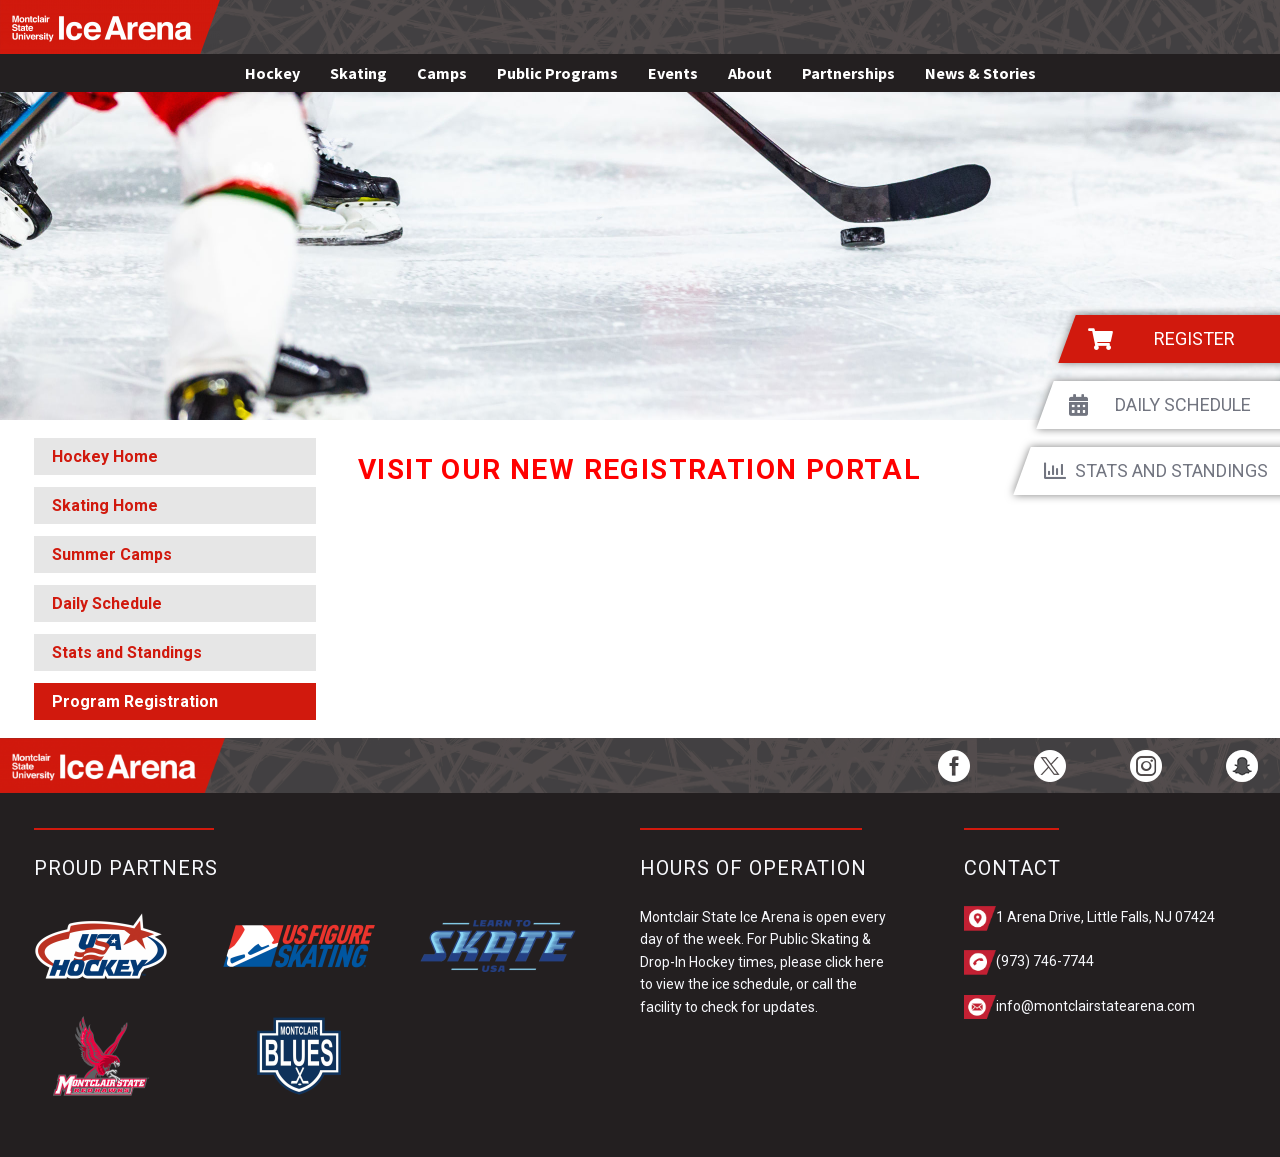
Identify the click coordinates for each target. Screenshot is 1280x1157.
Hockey (272, 73)
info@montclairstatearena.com (1095, 1006)
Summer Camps (112, 554)
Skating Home (105, 505)
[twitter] (1050, 765)
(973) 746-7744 (1045, 961)
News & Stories (980, 73)
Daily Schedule (107, 603)
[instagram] (1146, 765)
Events (673, 73)
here (869, 962)
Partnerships (848, 73)
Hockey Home (105, 456)
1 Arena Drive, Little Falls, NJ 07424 (1105, 917)
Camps (442, 73)
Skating (358, 73)
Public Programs (557, 73)
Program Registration (135, 701)
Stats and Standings (127, 652)
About (750, 73)
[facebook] (954, 765)
